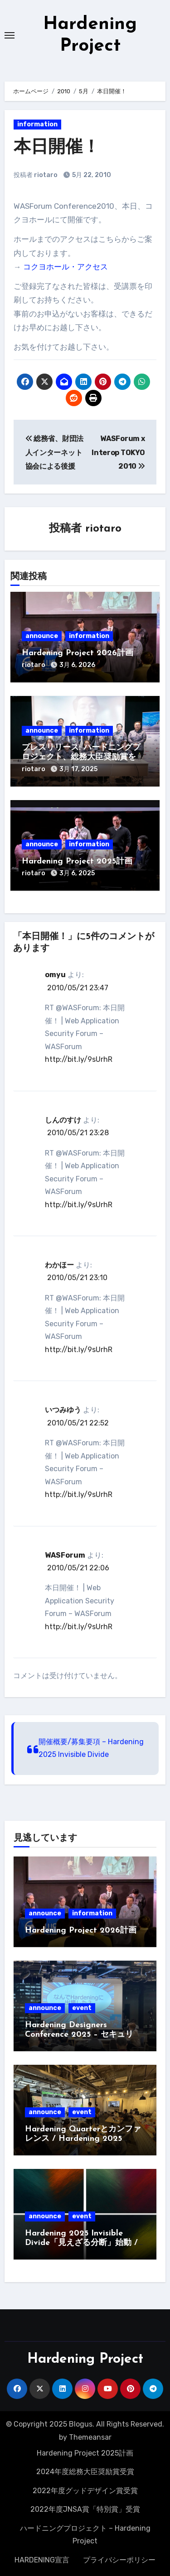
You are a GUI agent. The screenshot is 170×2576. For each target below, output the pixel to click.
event (82, 2008)
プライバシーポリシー (119, 2560)
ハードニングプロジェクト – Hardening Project (85, 2534)
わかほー (59, 1265)
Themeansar (90, 2437)
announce (41, 636)
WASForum (65, 1555)
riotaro (103, 528)
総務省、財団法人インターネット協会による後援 (54, 452)
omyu (55, 974)
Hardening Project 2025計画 (77, 861)
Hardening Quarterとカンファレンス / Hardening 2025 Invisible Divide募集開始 (83, 2139)
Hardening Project (85, 2359)
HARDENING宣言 (42, 2560)
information (37, 124)
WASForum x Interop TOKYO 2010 (118, 452)
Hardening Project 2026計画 (77, 653)
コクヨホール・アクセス (65, 266)
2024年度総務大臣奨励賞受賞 (85, 2471)
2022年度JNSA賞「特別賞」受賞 (85, 2509)
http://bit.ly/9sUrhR (78, 1059)
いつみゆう (63, 1410)
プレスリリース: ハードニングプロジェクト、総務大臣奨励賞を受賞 (83, 758)
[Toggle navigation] (10, 35)
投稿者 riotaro (36, 175)
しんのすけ (63, 1120)
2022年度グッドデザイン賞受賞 (85, 2490)
